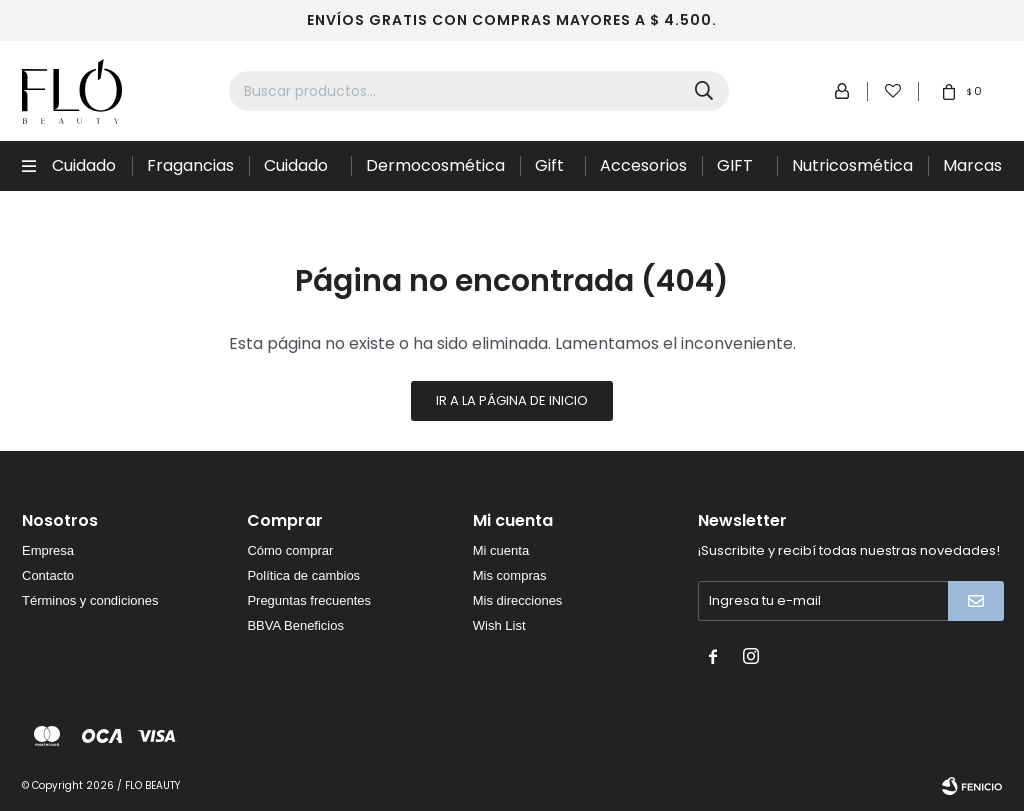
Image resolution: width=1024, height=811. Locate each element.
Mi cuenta (501, 550)
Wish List (499, 625)
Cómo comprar (290, 550)
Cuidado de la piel (299, 172)
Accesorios (643, 165)
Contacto (48, 575)
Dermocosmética (435, 165)
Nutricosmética (852, 165)
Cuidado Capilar (84, 172)
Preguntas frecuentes (309, 600)
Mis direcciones (518, 600)
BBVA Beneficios (295, 625)
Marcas (972, 165)
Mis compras (510, 575)
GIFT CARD (739, 172)
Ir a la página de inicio (512, 400)
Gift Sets (552, 172)
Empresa (48, 550)
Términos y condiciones (90, 600)
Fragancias (190, 165)
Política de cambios (303, 575)
